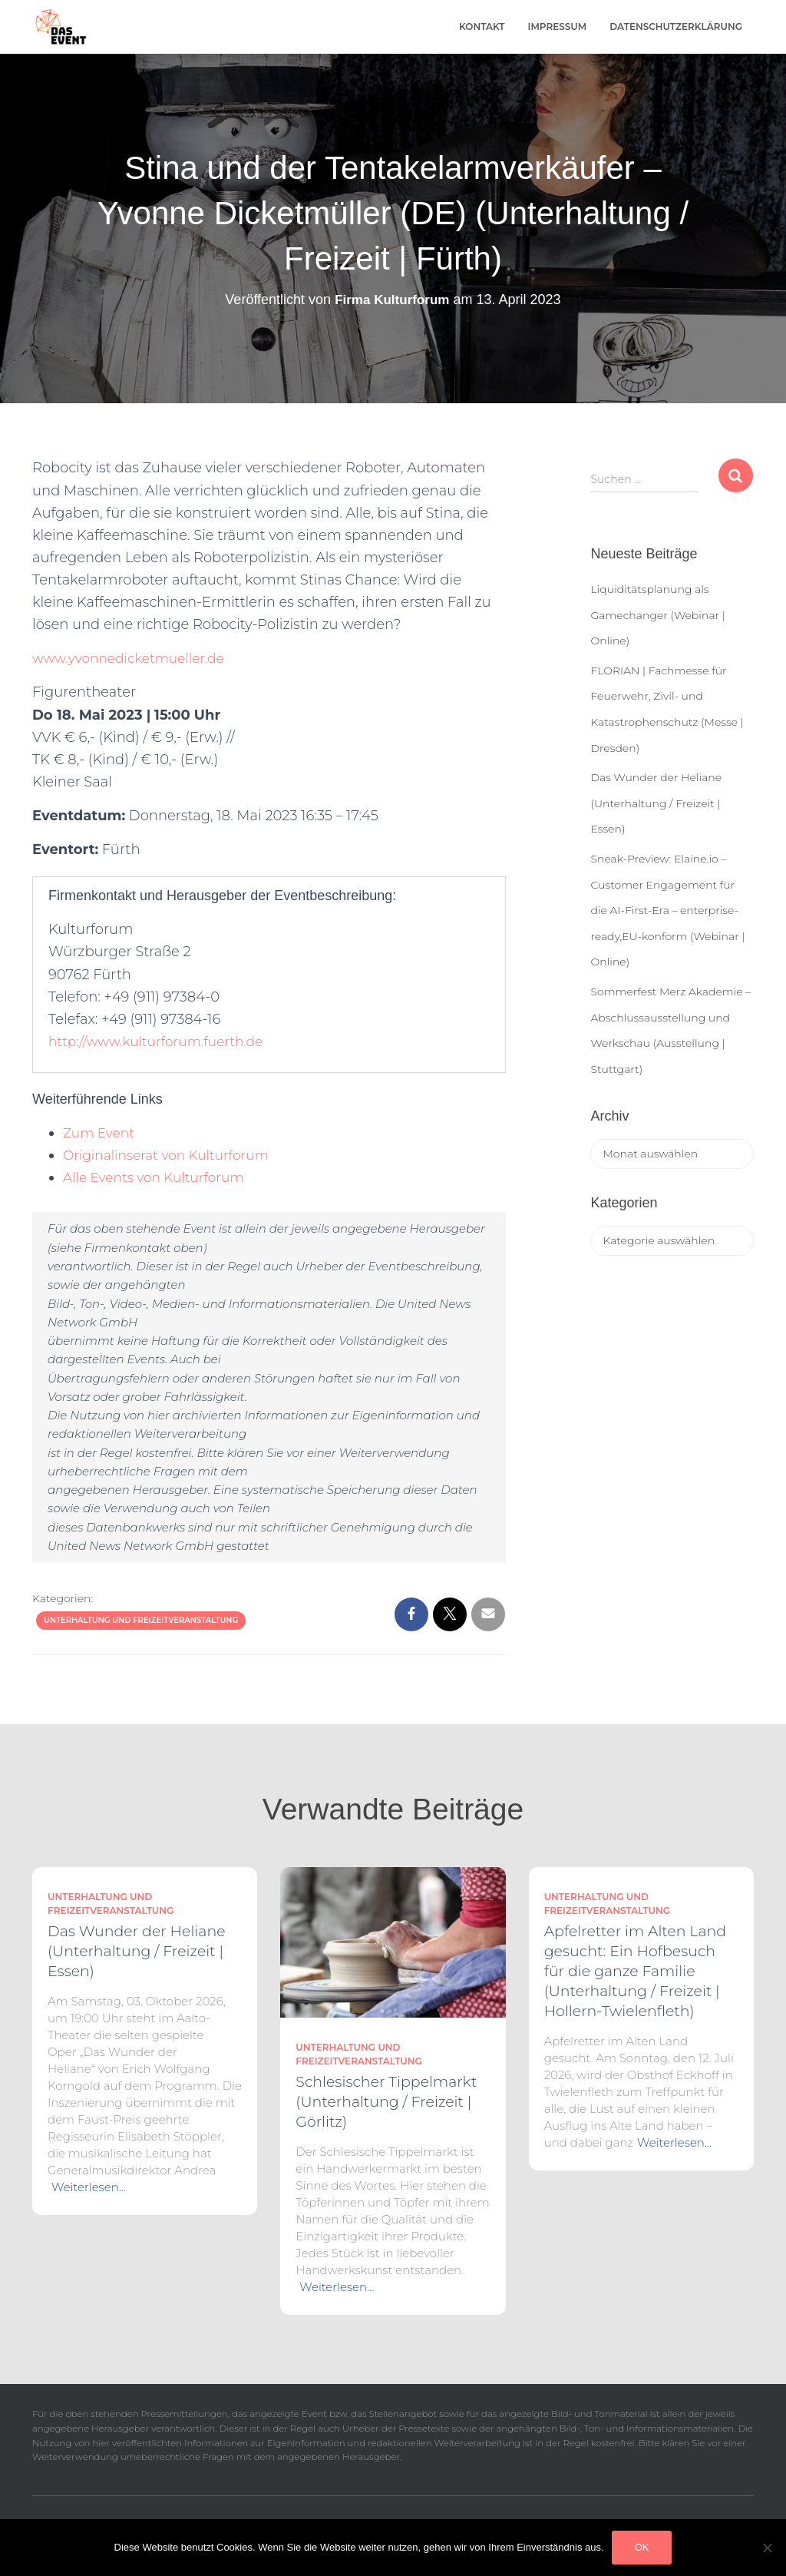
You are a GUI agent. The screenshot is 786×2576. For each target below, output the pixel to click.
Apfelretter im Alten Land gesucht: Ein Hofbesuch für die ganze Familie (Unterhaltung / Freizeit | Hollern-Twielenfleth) (635, 1971)
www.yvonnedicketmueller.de (133, 658)
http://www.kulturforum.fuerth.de (161, 1041)
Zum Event (100, 1132)
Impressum (557, 26)
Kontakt (482, 26)
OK (642, 2547)
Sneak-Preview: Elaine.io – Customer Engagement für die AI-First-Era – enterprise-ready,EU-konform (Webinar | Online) (667, 910)
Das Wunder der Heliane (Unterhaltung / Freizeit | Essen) (656, 803)
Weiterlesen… (88, 2187)
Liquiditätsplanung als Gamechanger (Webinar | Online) (657, 614)
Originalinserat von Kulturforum (171, 1155)
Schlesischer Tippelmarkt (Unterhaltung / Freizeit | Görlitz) (386, 2102)
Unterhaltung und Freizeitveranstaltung (141, 1620)
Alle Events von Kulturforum (158, 1177)
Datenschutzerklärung (675, 26)
